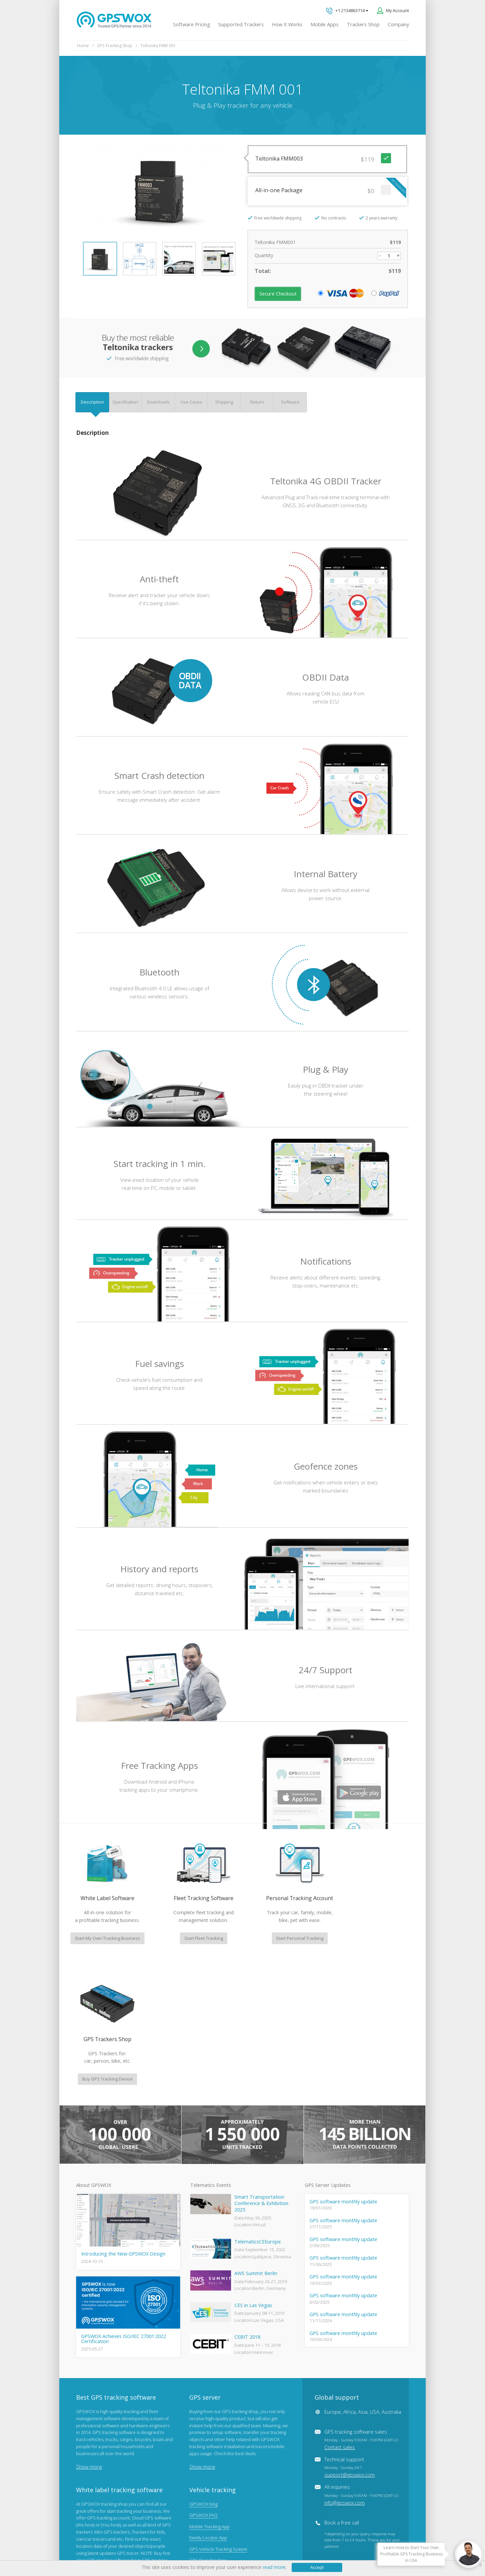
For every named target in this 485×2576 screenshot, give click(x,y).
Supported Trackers (241, 24)
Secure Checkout (278, 293)
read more (274, 2567)
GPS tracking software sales (361, 2310)
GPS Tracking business (211, 2442)
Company (398, 24)
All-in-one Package (330, 189)
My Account (397, 10)
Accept (317, 2567)
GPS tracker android (209, 2453)
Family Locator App (208, 2408)
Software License (165, 2549)
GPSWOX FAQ (203, 2385)
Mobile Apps (324, 24)
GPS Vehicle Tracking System (218, 2419)
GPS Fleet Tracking (207, 2430)
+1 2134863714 (347, 10)
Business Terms (206, 2549)
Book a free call (341, 2393)
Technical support (349, 2337)
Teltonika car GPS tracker (214, 2476)
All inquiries (361, 2365)
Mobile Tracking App (209, 2397)
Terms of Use (126, 2549)
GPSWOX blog (203, 2374)
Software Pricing (191, 24)
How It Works (287, 24)
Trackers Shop (363, 24)
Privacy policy (93, 2549)
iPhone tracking (204, 2464)
